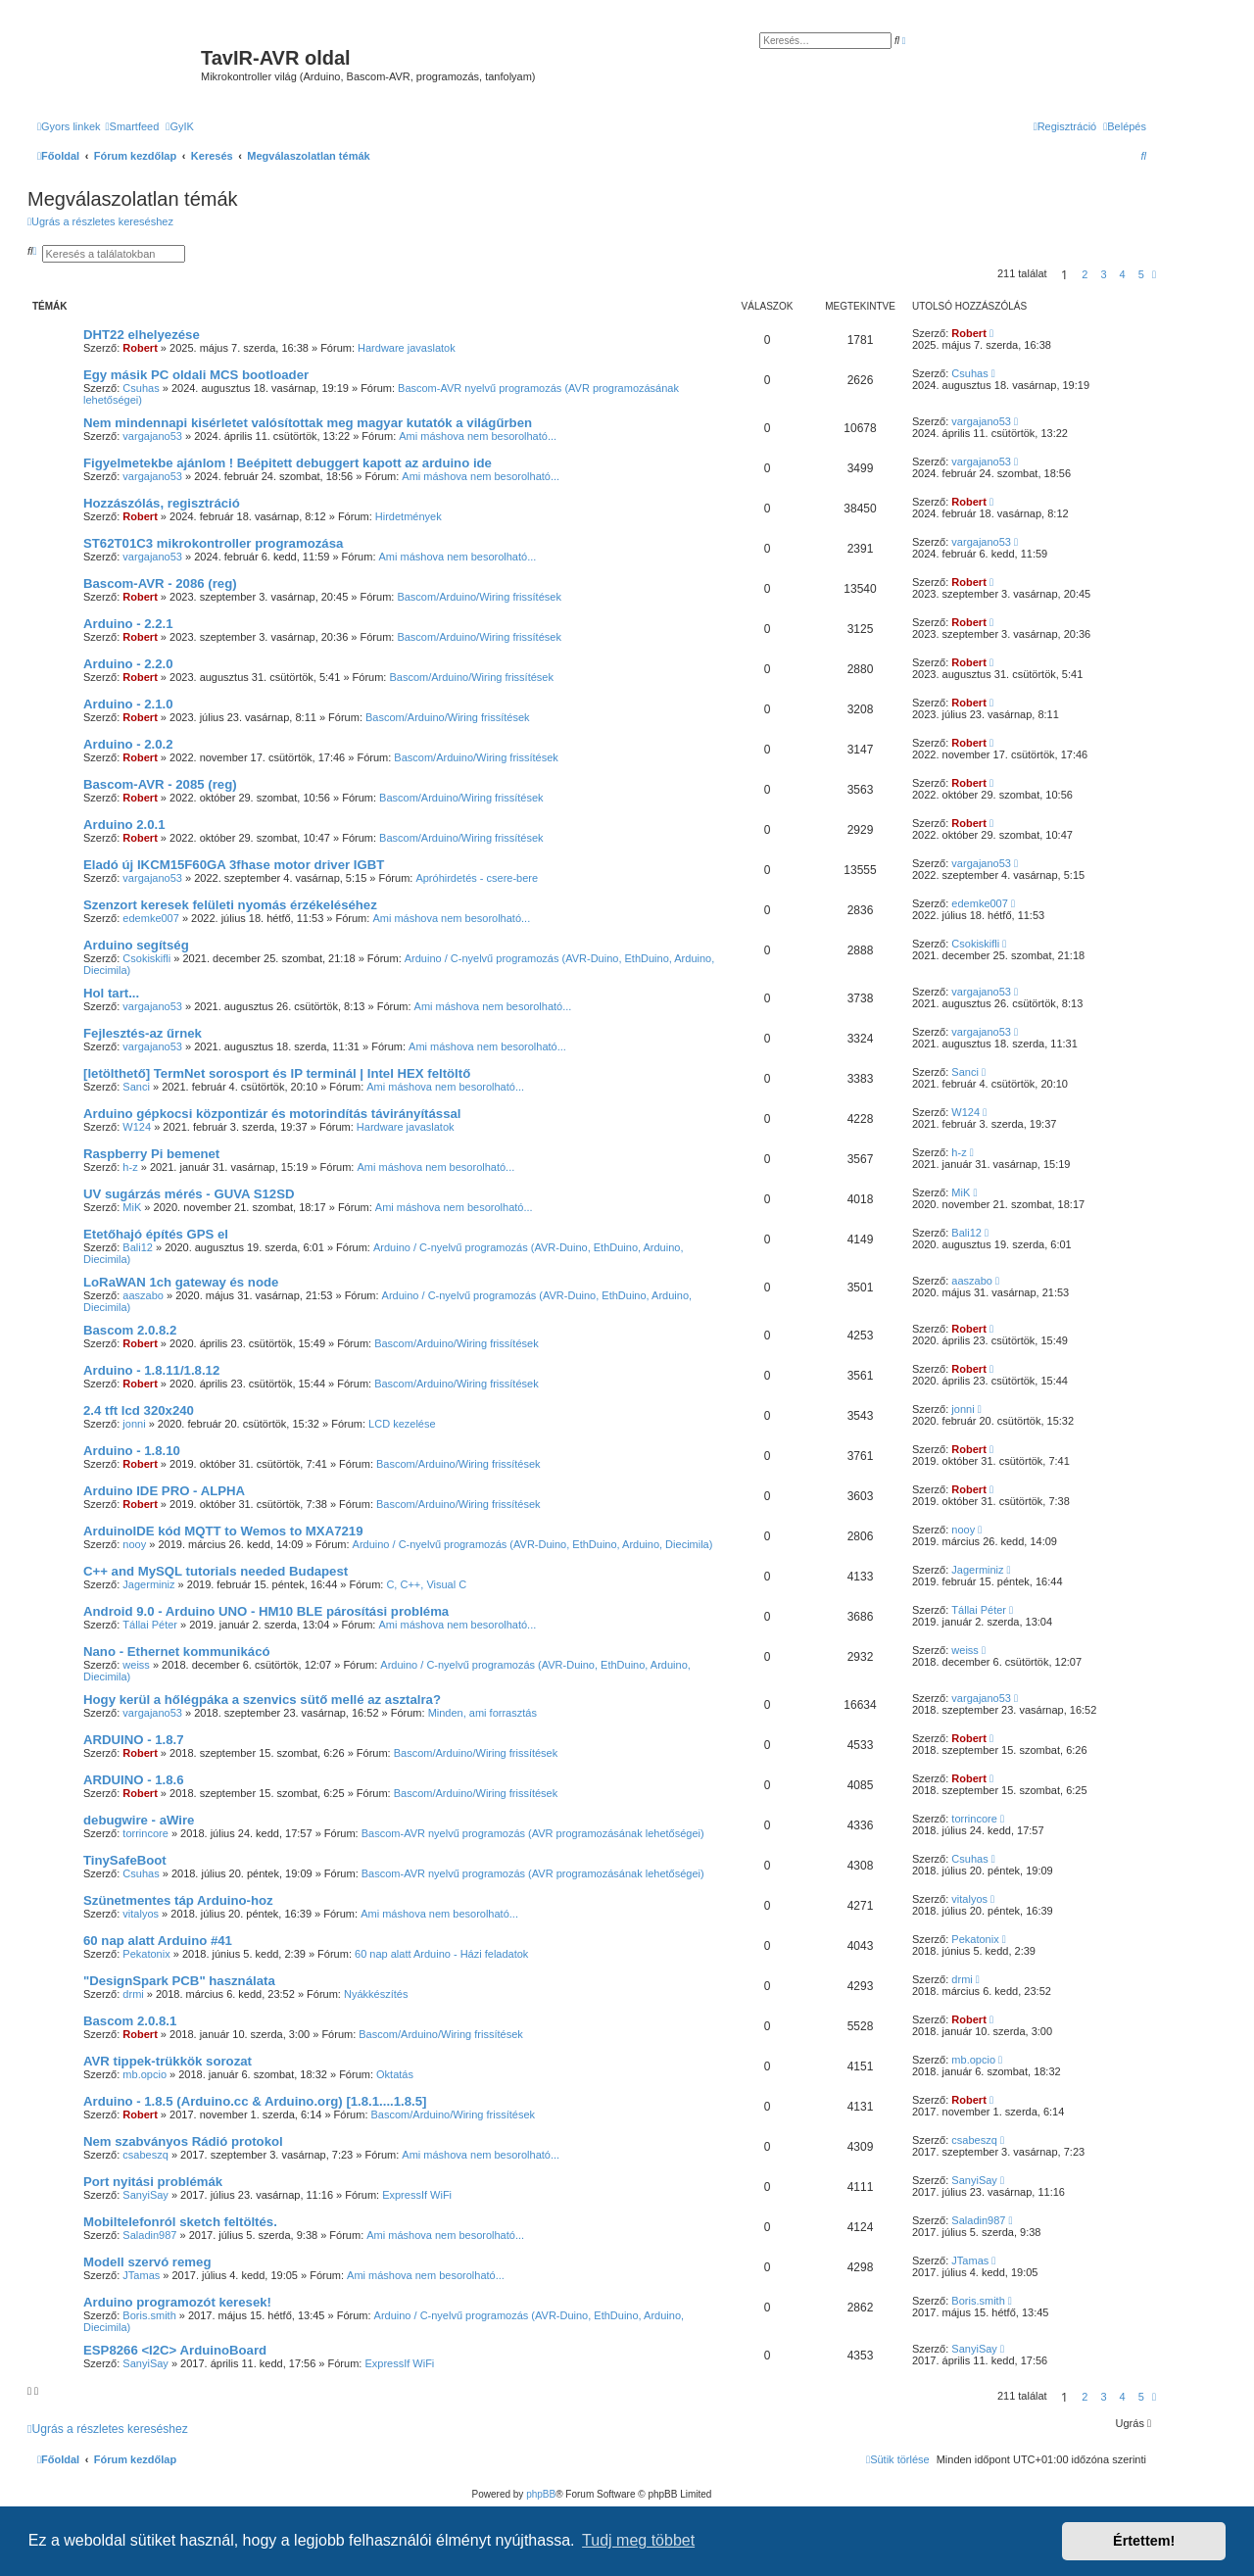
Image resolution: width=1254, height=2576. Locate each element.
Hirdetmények (408, 516)
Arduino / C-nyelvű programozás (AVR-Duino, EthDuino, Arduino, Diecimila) (533, 1544)
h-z (129, 1167)
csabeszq (145, 2155)
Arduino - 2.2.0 (128, 663)
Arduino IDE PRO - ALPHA (164, 1490)
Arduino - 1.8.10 (131, 1450)
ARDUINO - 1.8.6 (133, 1780)
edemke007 (150, 918)
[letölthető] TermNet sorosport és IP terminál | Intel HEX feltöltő (276, 1073)
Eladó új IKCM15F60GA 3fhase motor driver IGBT (233, 864)
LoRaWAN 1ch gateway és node (180, 1282)
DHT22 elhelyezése (141, 334)
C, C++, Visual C (426, 1584)
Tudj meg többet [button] (638, 2540)
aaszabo (143, 1295)
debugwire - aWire (138, 1820)
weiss (136, 1665)
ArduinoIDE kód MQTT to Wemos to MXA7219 (223, 1531)
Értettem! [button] (1144, 2541)
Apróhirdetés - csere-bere (476, 878)
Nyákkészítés (376, 1994)
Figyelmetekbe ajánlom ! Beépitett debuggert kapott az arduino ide (287, 463)
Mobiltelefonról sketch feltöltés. (180, 2221)
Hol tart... (111, 993)
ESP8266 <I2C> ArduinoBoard (174, 2350)
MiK (131, 1207)
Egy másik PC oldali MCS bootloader (196, 374)
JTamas (141, 2275)
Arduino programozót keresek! (177, 2302)
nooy (134, 1544)
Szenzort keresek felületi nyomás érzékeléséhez (230, 905)
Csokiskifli (146, 958)
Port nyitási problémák (152, 2181)
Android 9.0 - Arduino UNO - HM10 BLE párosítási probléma (266, 1611)
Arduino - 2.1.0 (128, 704)
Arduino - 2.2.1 (128, 623)
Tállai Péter (149, 1624)
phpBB (540, 2494)
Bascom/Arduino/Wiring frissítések (479, 597)
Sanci (136, 1087)
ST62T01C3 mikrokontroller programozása (213, 543)
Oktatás (394, 2074)
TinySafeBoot (125, 1860)
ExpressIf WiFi (417, 2195)
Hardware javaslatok (407, 348)
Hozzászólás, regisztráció (161, 503)
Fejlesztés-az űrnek (142, 1033)
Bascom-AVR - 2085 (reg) (160, 784)
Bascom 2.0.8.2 (129, 1330)
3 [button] (1103, 274)
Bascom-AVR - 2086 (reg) (160, 583)
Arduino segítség (136, 945)
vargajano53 (152, 436)
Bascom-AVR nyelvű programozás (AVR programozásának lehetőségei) (533, 1833)
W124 (136, 1127)
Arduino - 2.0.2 (128, 744)
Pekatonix (145, 1954)
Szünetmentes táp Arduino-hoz (178, 1900)
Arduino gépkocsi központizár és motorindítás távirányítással (271, 1113)
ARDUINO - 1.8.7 (133, 1739)
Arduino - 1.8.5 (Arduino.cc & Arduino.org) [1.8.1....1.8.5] (255, 2101)
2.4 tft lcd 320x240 (138, 1410)
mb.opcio (144, 2074)
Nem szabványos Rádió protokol (183, 2141)
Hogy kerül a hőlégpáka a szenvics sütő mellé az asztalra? (262, 1699)
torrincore (145, 1833)
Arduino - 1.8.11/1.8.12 (151, 1370)
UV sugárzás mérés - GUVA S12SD (188, 1194)
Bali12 (137, 1247)
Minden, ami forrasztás (482, 1713)
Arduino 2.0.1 (124, 824)
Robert (139, 348)
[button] (1154, 274)
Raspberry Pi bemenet (151, 1153)
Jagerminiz (148, 1584)
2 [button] (1084, 274)
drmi (132, 1994)
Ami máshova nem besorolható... (477, 436)
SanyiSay (145, 2195)
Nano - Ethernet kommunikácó (176, 1651)
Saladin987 (149, 2235)
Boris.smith (148, 2315)
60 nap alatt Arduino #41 (157, 1940)
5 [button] (1141, 274)
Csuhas (140, 388)
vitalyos (140, 1914)
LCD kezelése (401, 1424)
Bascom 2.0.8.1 (129, 2021)
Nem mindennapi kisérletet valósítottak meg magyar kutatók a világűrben (307, 422)
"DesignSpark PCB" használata (179, 1980)
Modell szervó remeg (147, 2262)
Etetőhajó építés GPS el (155, 1234)
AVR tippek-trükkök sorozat (167, 2061)
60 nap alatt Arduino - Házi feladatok (441, 1954)
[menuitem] (133, 126)
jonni (133, 1424)
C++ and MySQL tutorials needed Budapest (215, 1571)
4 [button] (1123, 274)
